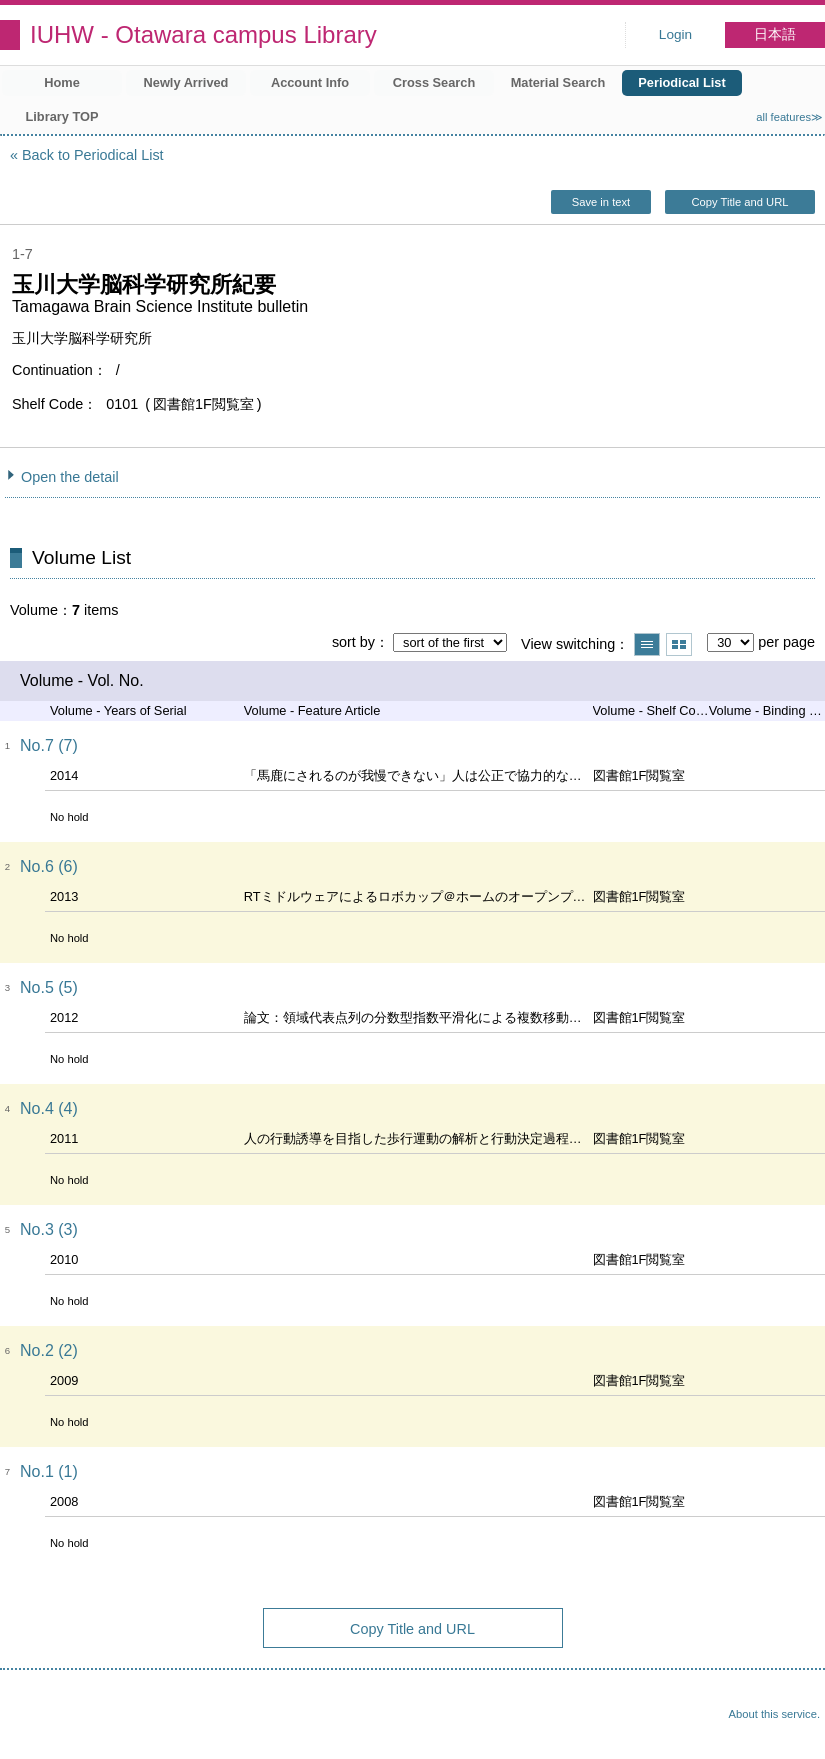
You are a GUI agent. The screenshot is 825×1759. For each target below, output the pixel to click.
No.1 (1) (49, 1471)
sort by (353, 642)
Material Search (558, 82)
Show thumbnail (679, 644)
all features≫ (789, 117)
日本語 (775, 34)
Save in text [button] (601, 202)
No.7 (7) (49, 745)
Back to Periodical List (93, 155)
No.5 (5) (49, 987)
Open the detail (70, 477)
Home (62, 82)
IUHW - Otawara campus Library (203, 34)
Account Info (310, 82)
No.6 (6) (49, 866)
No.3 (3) (49, 1229)
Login (675, 34)
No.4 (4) (49, 1108)
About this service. (774, 1714)
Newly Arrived (186, 82)
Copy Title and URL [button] (739, 202)
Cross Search (434, 82)
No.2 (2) (49, 1350)
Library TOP (61, 116)
